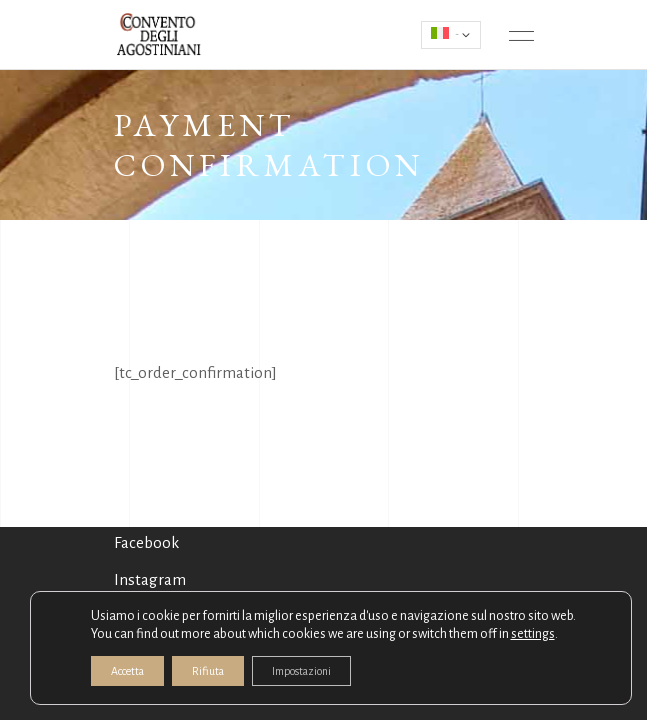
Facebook (146, 542)
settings (533, 634)
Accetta (127, 671)
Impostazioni (301, 671)
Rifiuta (208, 671)
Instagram (150, 579)
